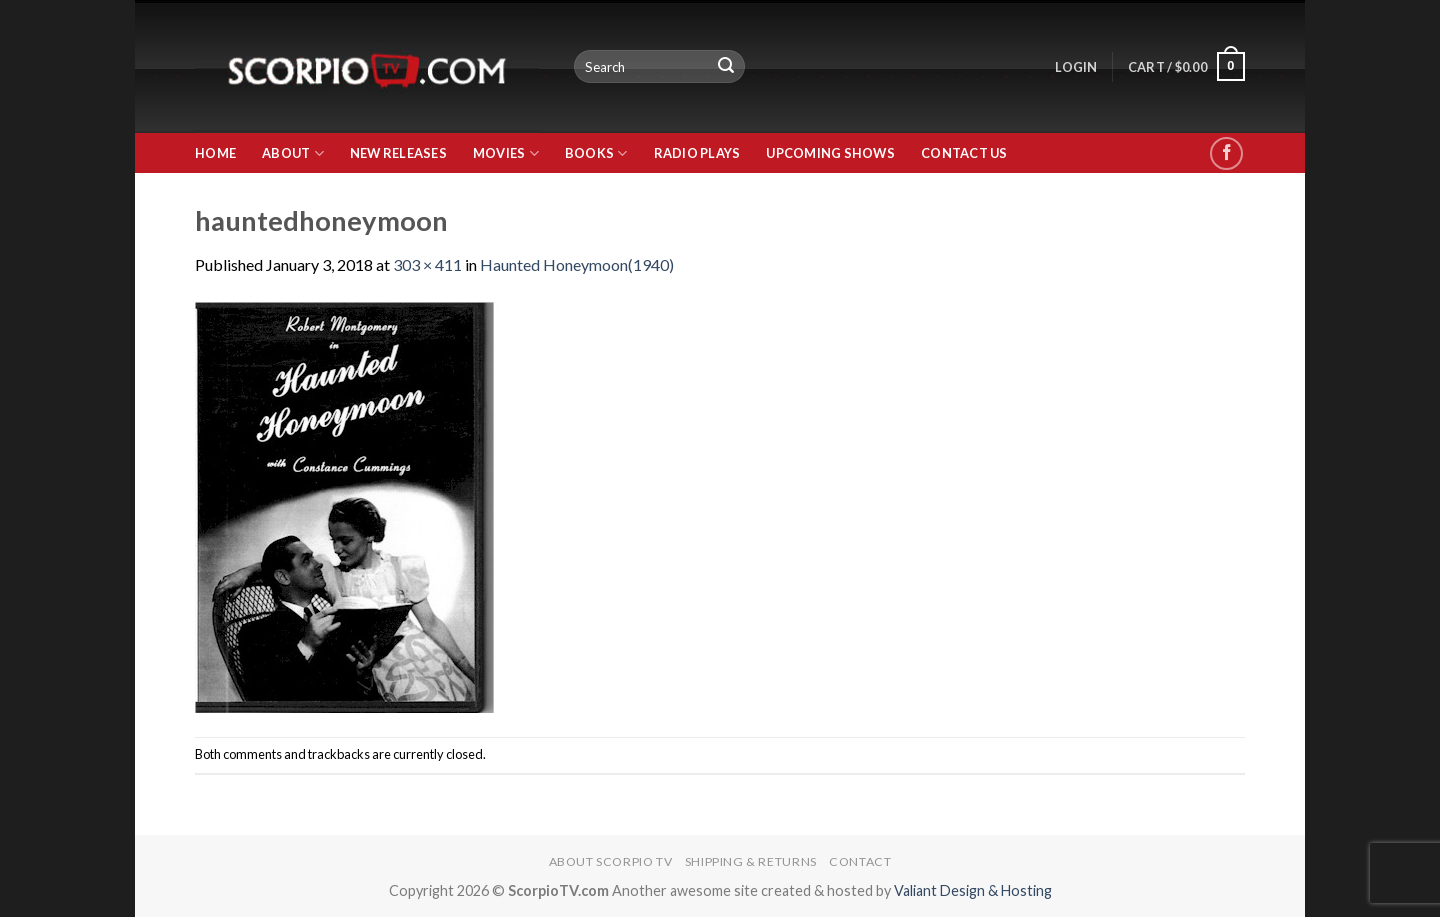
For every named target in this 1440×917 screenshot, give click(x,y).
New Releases (398, 153)
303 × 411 (427, 264)
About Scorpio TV (611, 861)
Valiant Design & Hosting (973, 890)
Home (215, 153)
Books (596, 153)
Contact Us (964, 153)
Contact (860, 861)
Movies (506, 153)
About (293, 153)
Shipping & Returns (751, 861)
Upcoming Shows (830, 153)
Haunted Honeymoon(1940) (577, 264)
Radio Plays (697, 153)
